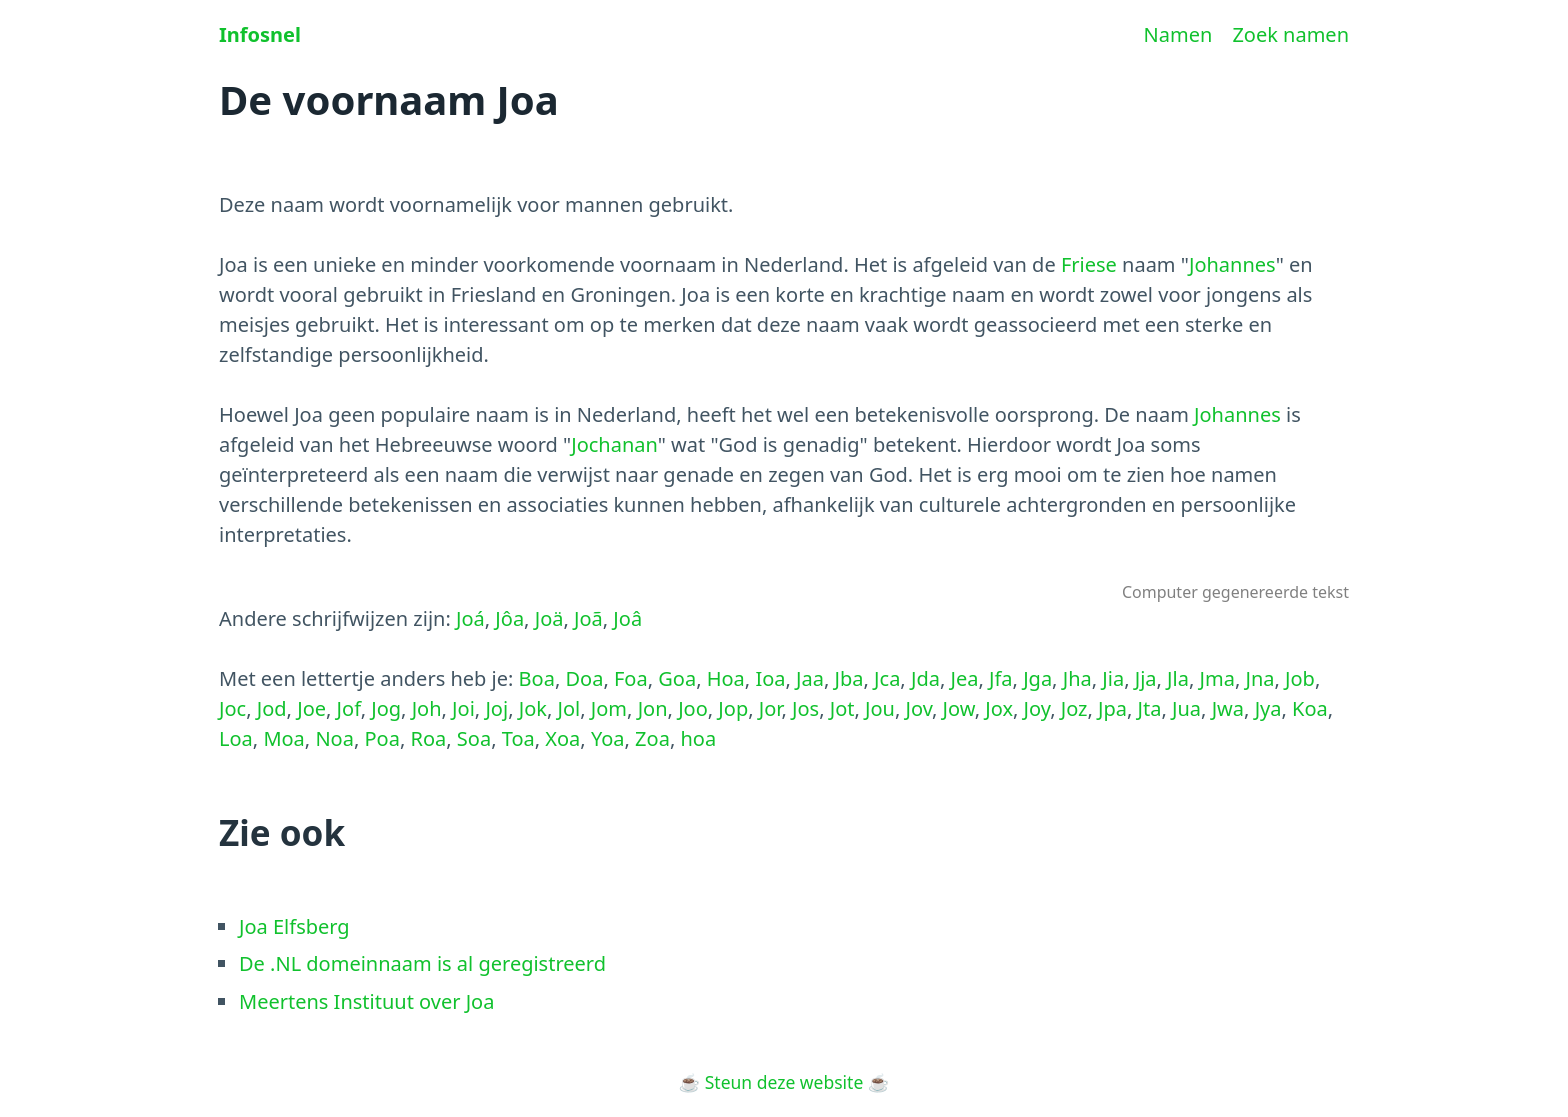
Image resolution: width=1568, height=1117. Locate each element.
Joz (1074, 708)
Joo (693, 708)
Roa (428, 738)
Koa (1310, 708)
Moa (283, 738)
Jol (569, 708)
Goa (677, 678)
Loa (236, 738)
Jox (999, 708)
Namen (1178, 34)
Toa (518, 738)
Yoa (608, 738)
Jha (1077, 678)
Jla (1178, 678)
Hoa (726, 678)
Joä (549, 618)
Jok (533, 708)
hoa (698, 738)
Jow (959, 708)
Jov (919, 708)
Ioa (770, 678)
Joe (311, 708)
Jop (733, 708)
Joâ (627, 618)
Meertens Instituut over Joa (366, 1001)
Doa (584, 678)
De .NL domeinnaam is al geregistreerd (422, 963)
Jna (1259, 678)
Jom (609, 708)
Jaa (810, 678)
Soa (474, 738)
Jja (1146, 678)
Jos (805, 708)
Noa (334, 738)
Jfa (1001, 678)
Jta (1150, 708)
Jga (1037, 678)
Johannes (1232, 264)
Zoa (652, 738)
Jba (849, 678)
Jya (1268, 708)
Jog (386, 708)
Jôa (509, 618)
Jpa (1112, 708)
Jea (964, 678)
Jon (653, 708)
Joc (232, 708)
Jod (272, 708)
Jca (887, 678)
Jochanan (614, 444)
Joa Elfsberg (294, 926)
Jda (925, 678)
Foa (631, 678)
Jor (770, 708)
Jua (1186, 708)
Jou (880, 708)
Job (1300, 678)
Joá (470, 618)
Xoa (562, 738)
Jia (1113, 678)
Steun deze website (784, 1082)
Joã (588, 618)
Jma (1217, 678)
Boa (537, 678)
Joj (496, 708)
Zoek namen (1290, 34)
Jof (349, 708)
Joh (427, 708)
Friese (1089, 264)
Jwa (1228, 708)
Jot (842, 708)
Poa (382, 738)
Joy (1037, 708)
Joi (463, 708)
